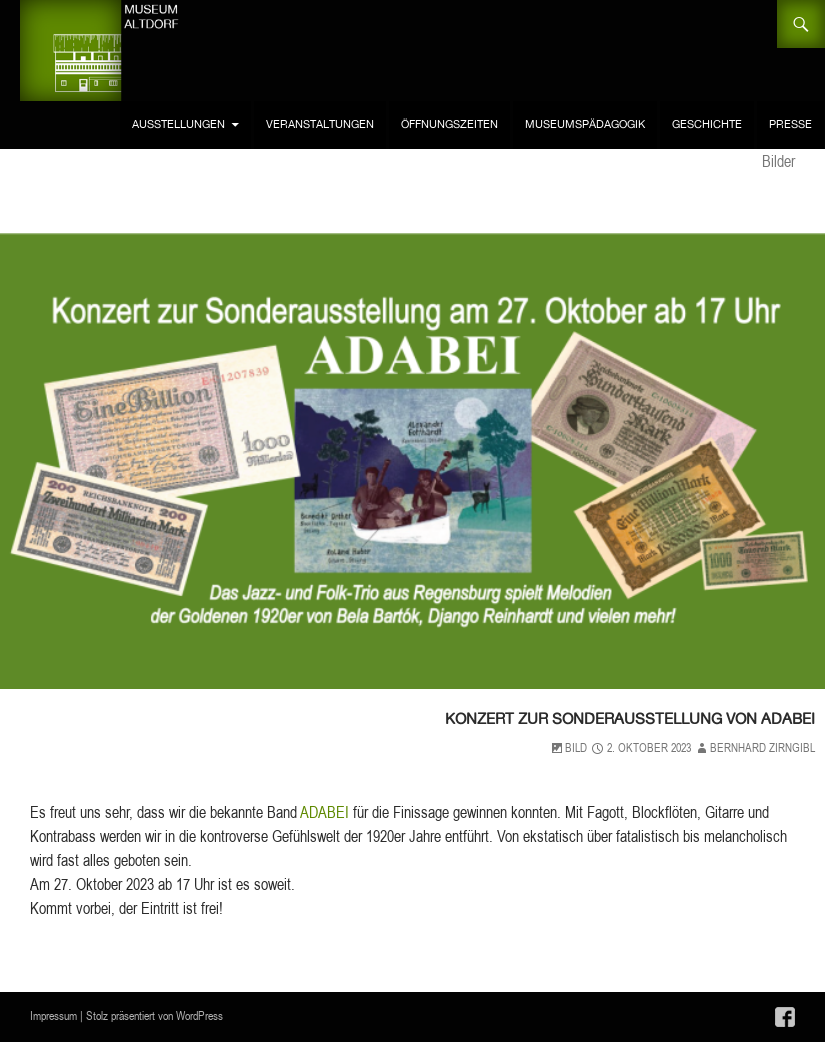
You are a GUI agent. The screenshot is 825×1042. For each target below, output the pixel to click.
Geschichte (707, 124)
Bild (576, 747)
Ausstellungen (178, 124)
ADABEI (324, 812)
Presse (790, 124)
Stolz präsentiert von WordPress (154, 1015)
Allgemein (680, 672)
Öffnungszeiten (449, 124)
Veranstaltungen (320, 124)
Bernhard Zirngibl (762, 747)
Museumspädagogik (585, 124)
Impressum (53, 1015)
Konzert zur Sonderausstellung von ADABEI (545, 716)
